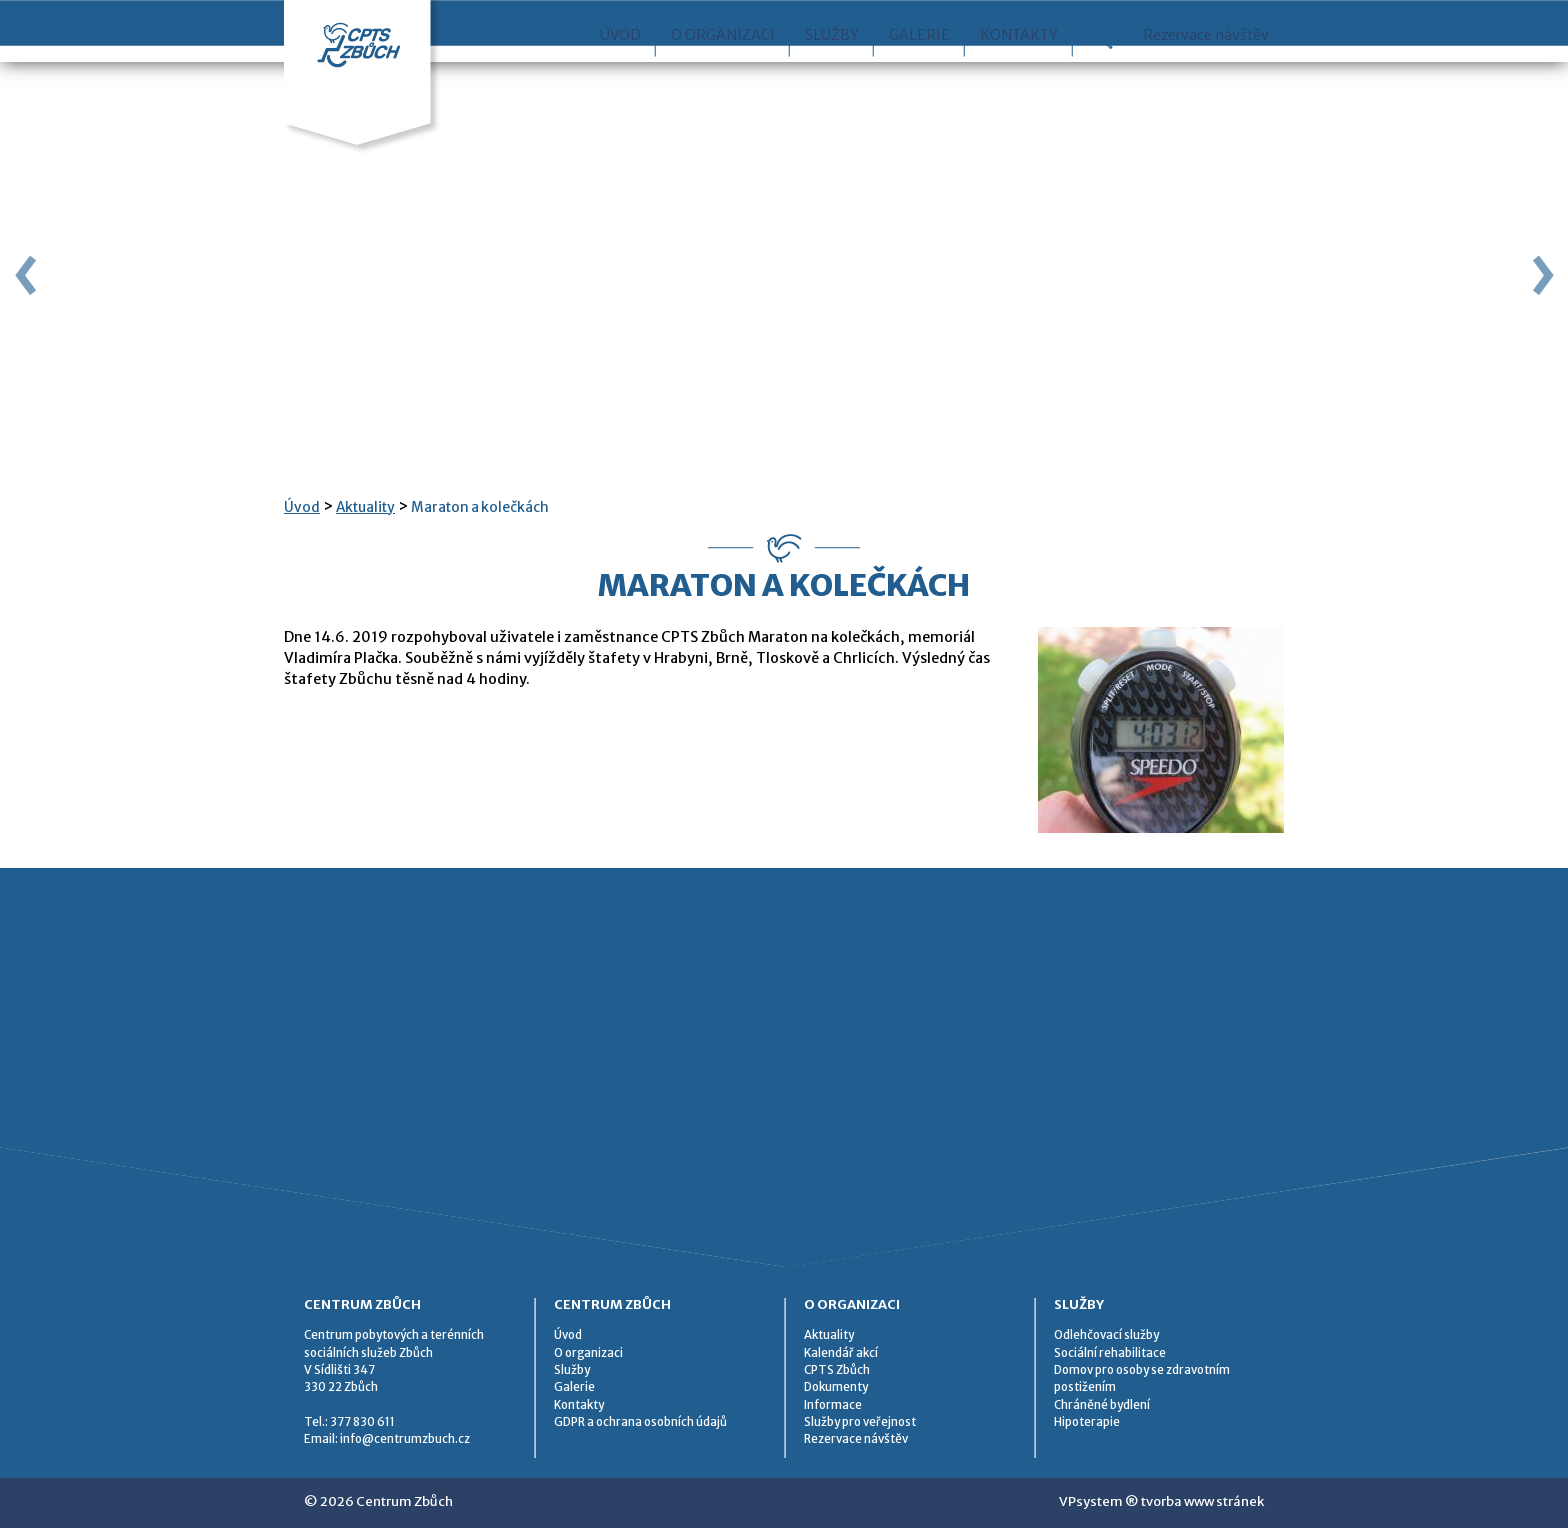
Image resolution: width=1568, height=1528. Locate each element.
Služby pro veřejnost (860, 1422)
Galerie (919, 79)
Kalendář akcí (841, 1353)
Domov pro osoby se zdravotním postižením (1142, 1378)
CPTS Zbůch (837, 1370)
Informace (833, 1405)
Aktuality (365, 507)
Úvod (620, 79)
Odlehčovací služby (1106, 1335)
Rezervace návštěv (1206, 79)
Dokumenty (836, 1387)
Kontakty (1019, 79)
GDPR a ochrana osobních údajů (640, 1422)
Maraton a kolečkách (480, 507)
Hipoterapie (1087, 1422)
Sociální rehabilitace (1110, 1353)
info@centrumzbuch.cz (405, 1439)
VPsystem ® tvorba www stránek (1161, 1501)
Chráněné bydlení (1102, 1405)
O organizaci (723, 79)
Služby (832, 79)
